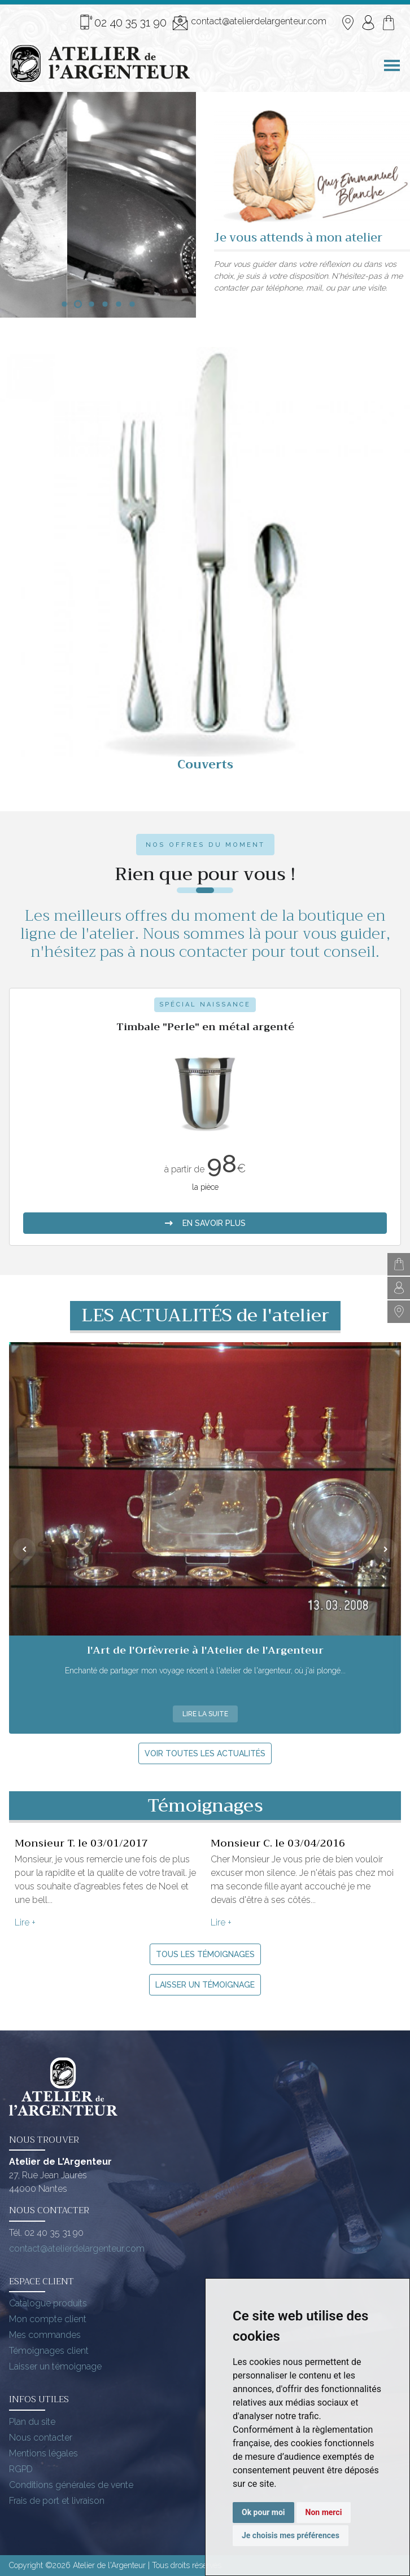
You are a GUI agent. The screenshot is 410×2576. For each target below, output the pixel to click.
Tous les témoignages (205, 1954)
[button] (64, 304)
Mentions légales (43, 2453)
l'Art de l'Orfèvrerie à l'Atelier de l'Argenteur (205, 1650)
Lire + (25, 1922)
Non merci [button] (324, 2512)
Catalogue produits (48, 2303)
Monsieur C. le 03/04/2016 (278, 1843)
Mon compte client (47, 2319)
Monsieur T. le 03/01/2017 (81, 1843)
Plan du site (32, 2421)
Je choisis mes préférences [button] (290, 2535)
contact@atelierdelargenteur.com (249, 22)
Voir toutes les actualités (205, 1753)
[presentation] (24, 1549)
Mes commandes (45, 2334)
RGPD (21, 2469)
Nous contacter (40, 2437)
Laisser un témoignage (205, 1984)
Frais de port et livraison (56, 2500)
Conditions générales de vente (71, 2485)
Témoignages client (49, 2350)
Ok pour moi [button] (263, 2512)
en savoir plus (205, 1199)
